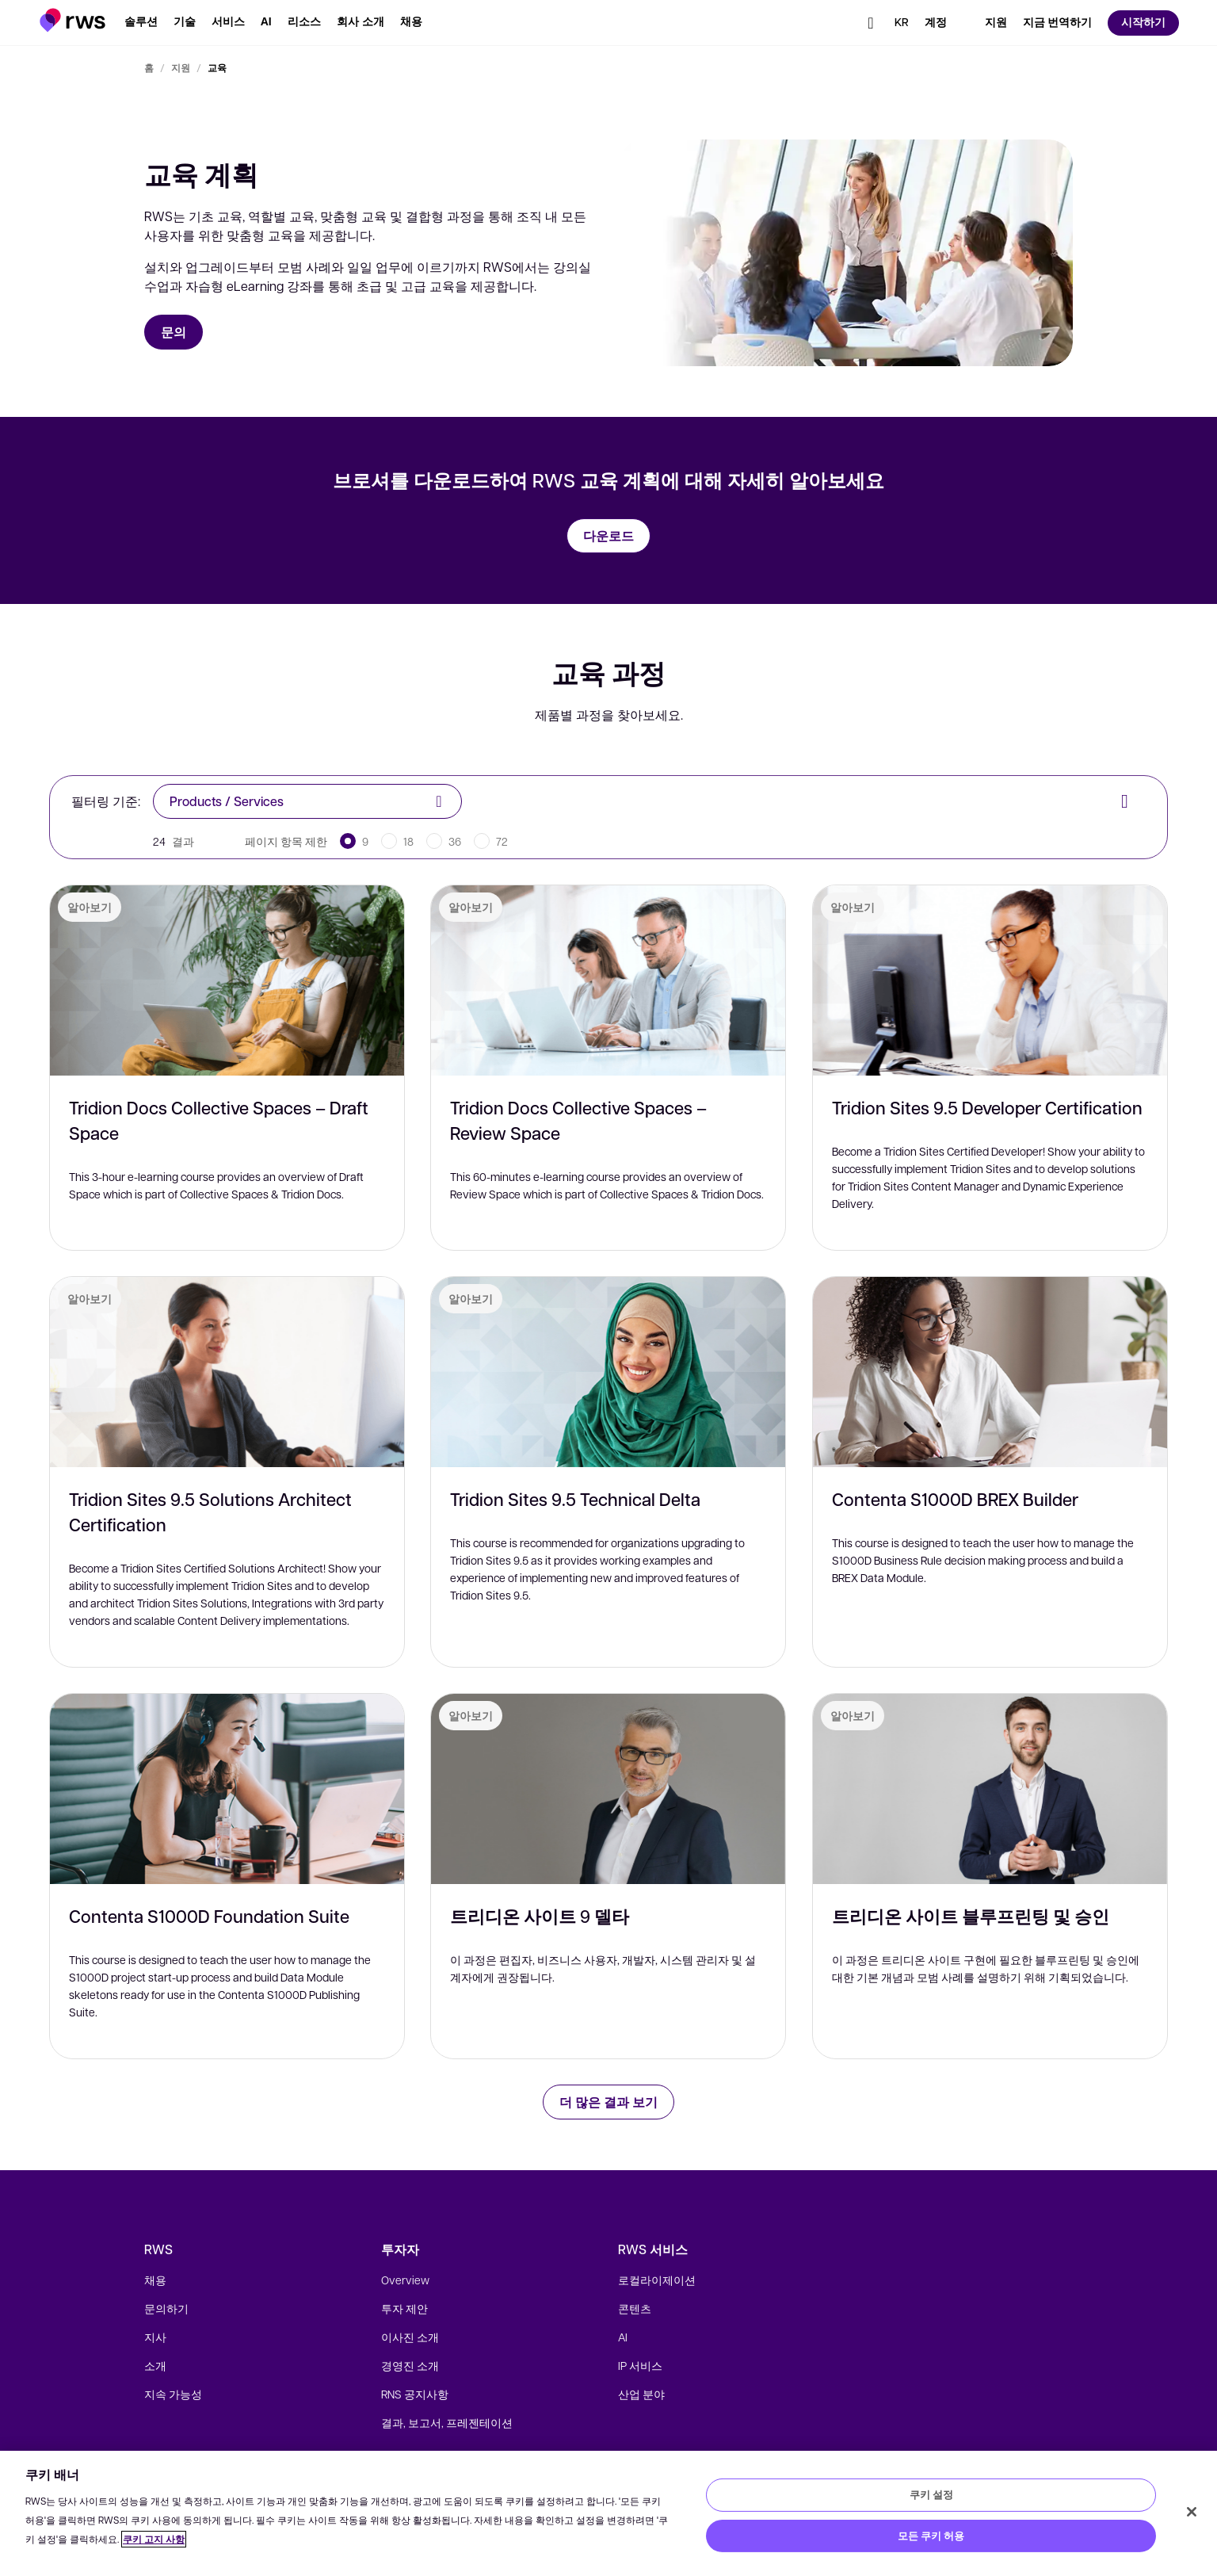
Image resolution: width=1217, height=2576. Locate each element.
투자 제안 (404, 2308)
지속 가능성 (173, 2394)
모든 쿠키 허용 (931, 2535)
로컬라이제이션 (657, 2279)
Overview (405, 2279)
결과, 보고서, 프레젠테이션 (447, 2422)
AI (623, 2336)
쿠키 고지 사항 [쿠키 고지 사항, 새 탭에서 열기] (154, 2539)
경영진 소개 (410, 2365)
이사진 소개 (410, 2336)
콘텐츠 (634, 2308)
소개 (155, 2365)
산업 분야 (641, 2394)
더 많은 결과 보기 (608, 2101)
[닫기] (1191, 2511)
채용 (155, 2279)
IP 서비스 (640, 2365)
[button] (72, 20)
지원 (180, 67)
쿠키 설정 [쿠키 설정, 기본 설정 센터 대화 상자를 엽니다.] (931, 2494)
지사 (155, 2336)
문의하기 (166, 2308)
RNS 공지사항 (414, 2394)
